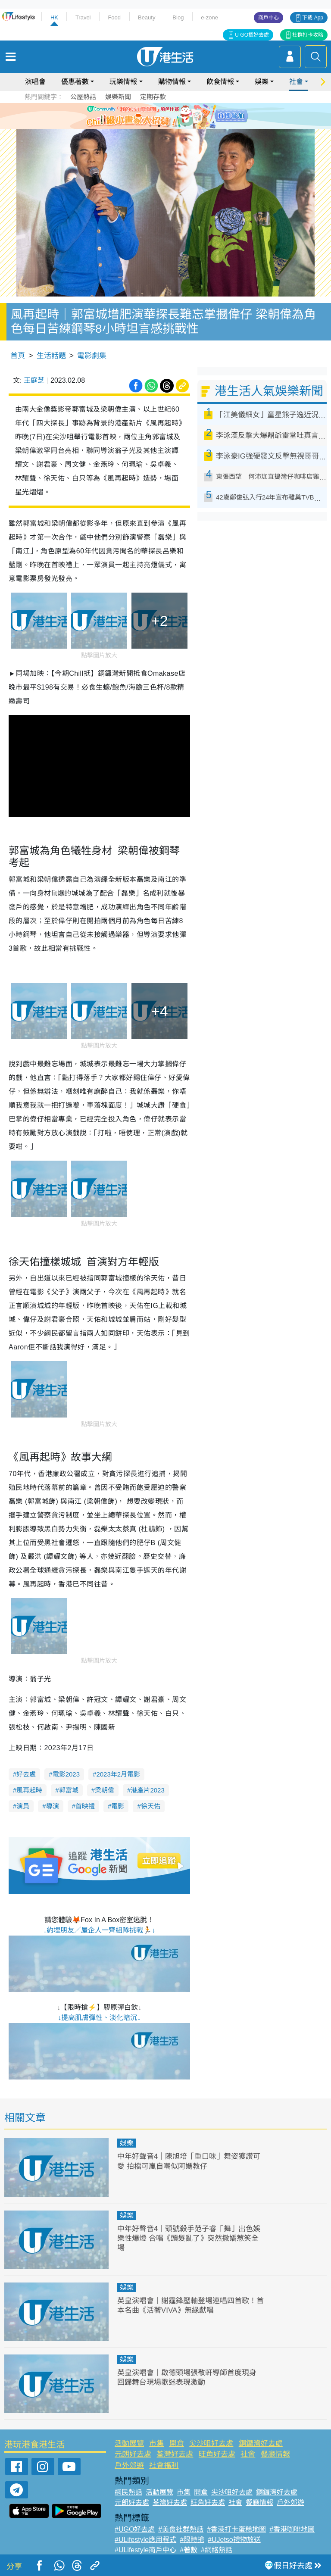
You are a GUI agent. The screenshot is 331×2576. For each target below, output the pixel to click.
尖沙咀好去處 (211, 2443)
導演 (52, 1806)
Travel (83, 17)
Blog (178, 17)
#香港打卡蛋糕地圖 (236, 2529)
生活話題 (51, 356)
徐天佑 (150, 1806)
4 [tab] (176, 126)
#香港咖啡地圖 (292, 2529)
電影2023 (66, 1774)
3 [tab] (167, 126)
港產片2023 (147, 1790)
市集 (156, 2443)
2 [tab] (159, 126)
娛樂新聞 (118, 96)
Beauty (146, 17)
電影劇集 (91, 356)
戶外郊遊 (129, 2465)
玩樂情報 (123, 81)
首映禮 (85, 1806)
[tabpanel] (165, 116)
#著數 (188, 2550)
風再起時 (29, 1790)
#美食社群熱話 (180, 2529)
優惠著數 (75, 81)
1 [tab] (150, 126)
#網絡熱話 (216, 2550)
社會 (296, 81)
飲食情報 (220, 81)
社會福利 (163, 2465)
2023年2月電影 (118, 1774)
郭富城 (68, 1790)
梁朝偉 (104, 1790)
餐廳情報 (275, 2454)
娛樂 (262, 81)
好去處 (26, 1774)
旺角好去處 (217, 2454)
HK (54, 17)
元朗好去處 (133, 2454)
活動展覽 (129, 2443)
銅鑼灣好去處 (261, 2443)
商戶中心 (268, 18)
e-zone (209, 17)
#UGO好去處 (135, 2529)
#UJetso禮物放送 (234, 2539)
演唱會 (35, 81)
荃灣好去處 (174, 2454)
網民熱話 (128, 2492)
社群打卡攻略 (307, 35)
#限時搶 (192, 2539)
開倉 (176, 2443)
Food (114, 17)
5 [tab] (185, 126)
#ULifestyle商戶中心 (145, 2550)
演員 (22, 1806)
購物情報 (172, 81)
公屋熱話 (83, 96)
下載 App (312, 18)
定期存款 (153, 96)
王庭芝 (34, 380)
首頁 (17, 356)
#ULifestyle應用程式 (145, 2539)
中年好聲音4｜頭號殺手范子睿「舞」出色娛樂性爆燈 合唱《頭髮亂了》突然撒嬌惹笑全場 (188, 2238)
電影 (117, 1806)
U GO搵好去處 (252, 35)
